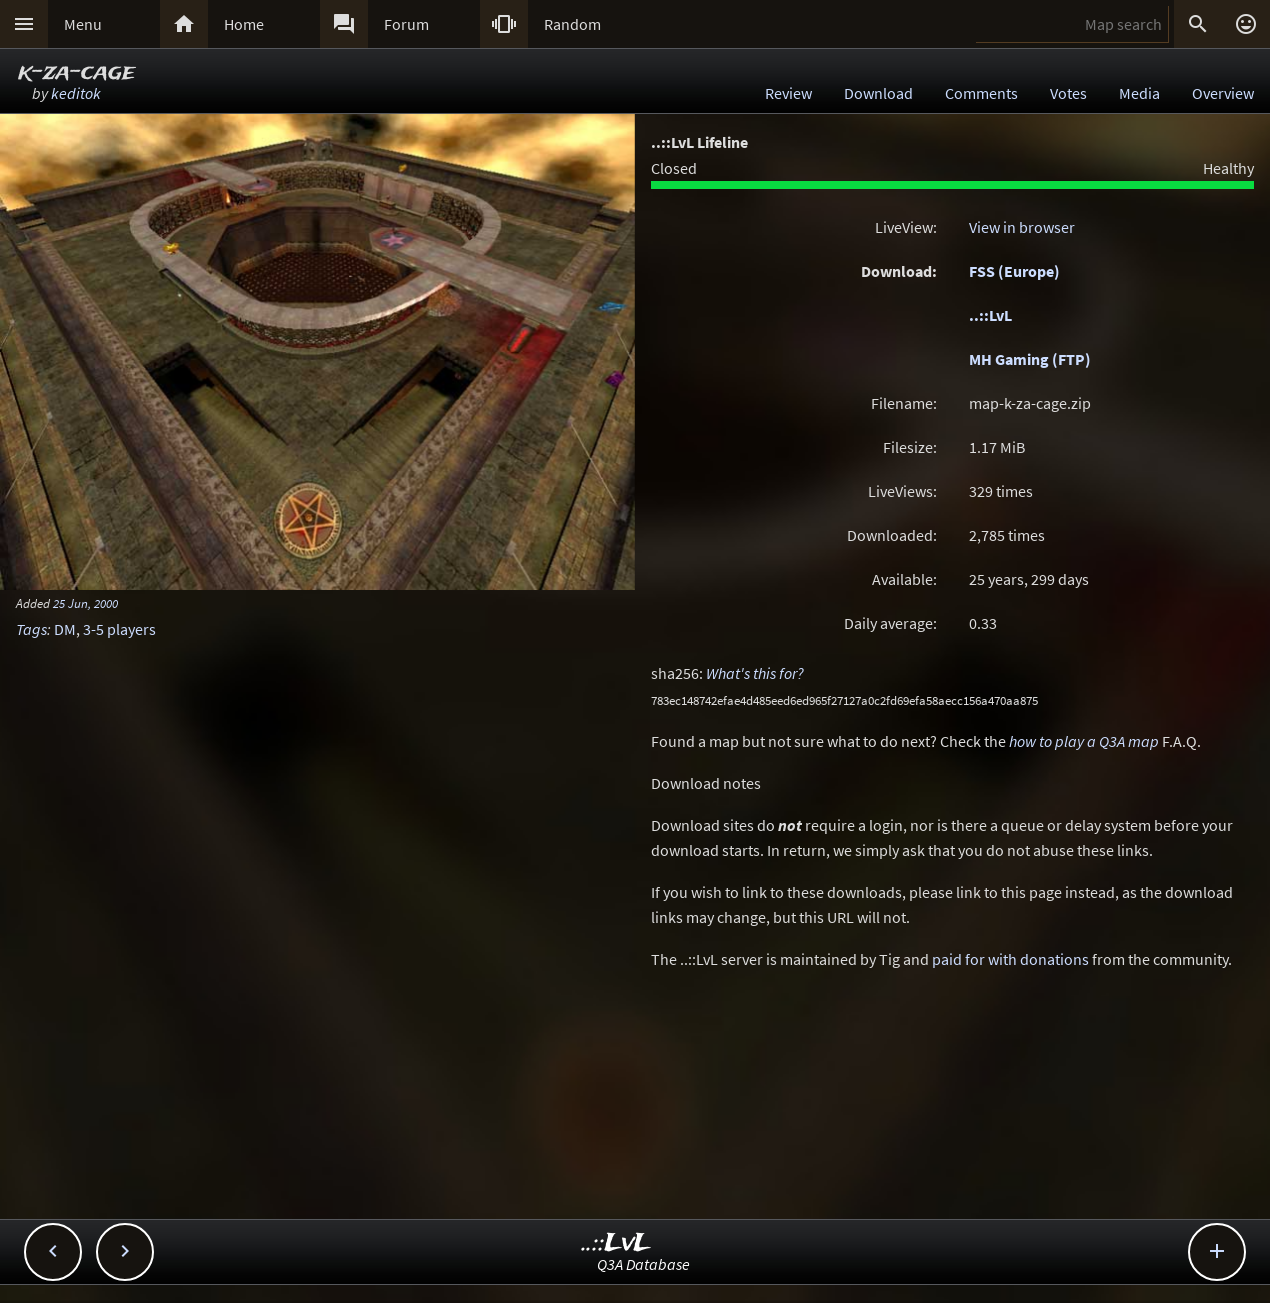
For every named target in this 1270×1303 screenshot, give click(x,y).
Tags (31, 629)
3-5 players (119, 629)
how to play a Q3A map (1084, 741)
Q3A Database (643, 1264)
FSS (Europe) (1014, 271)
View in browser (1022, 227)
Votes (1068, 93)
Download (878, 93)
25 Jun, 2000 (85, 603)
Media (1139, 93)
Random (572, 24)
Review (788, 93)
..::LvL (990, 315)
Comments (981, 93)
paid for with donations (1010, 959)
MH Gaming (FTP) (1030, 359)
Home (244, 24)
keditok (76, 93)
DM (65, 629)
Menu (83, 24)
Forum (406, 24)
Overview (1223, 93)
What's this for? (755, 673)
